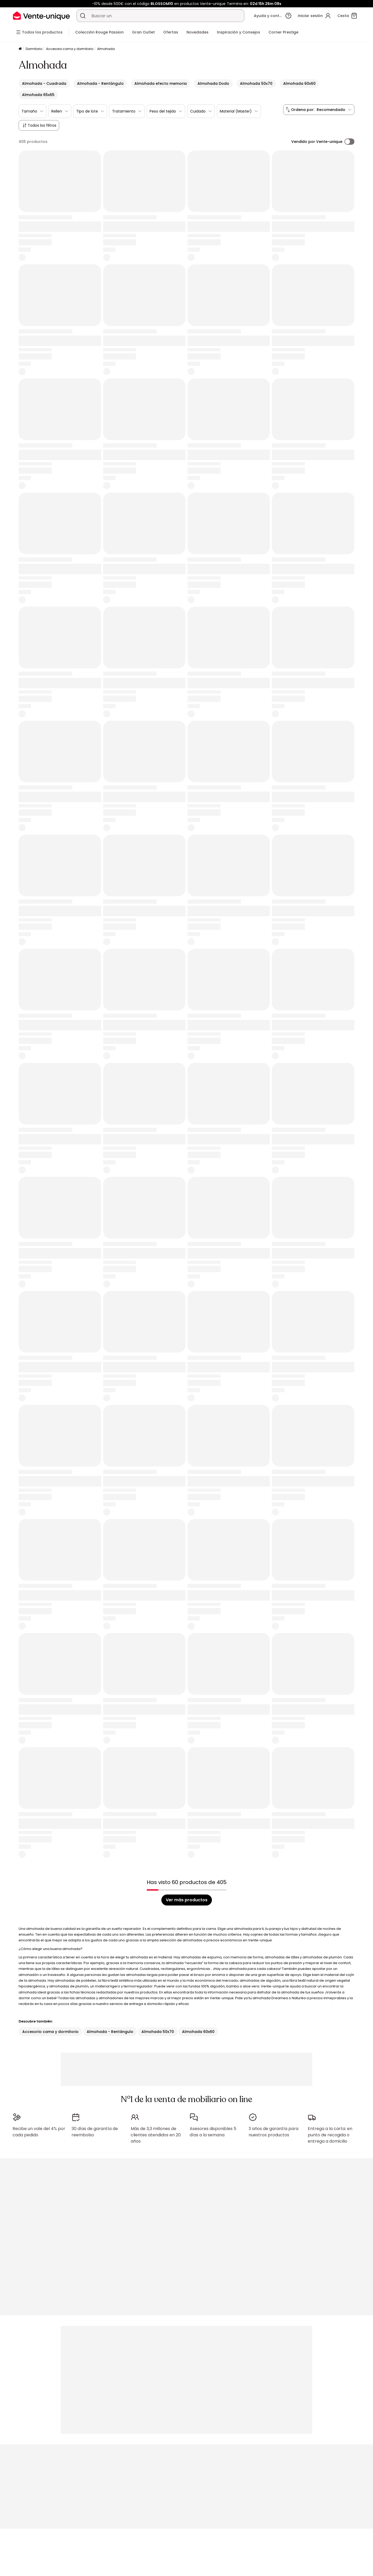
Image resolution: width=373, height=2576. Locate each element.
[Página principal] (20, 49)
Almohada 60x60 (198, 2031)
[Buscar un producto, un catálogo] (82, 15)
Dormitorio (34, 49)
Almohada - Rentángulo (110, 2031)
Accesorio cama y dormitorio (69, 49)
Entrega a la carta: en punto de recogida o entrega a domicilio (330, 2132)
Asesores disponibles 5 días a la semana (213, 2129)
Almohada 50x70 (157, 2031)
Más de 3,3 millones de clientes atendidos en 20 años (156, 2132)
